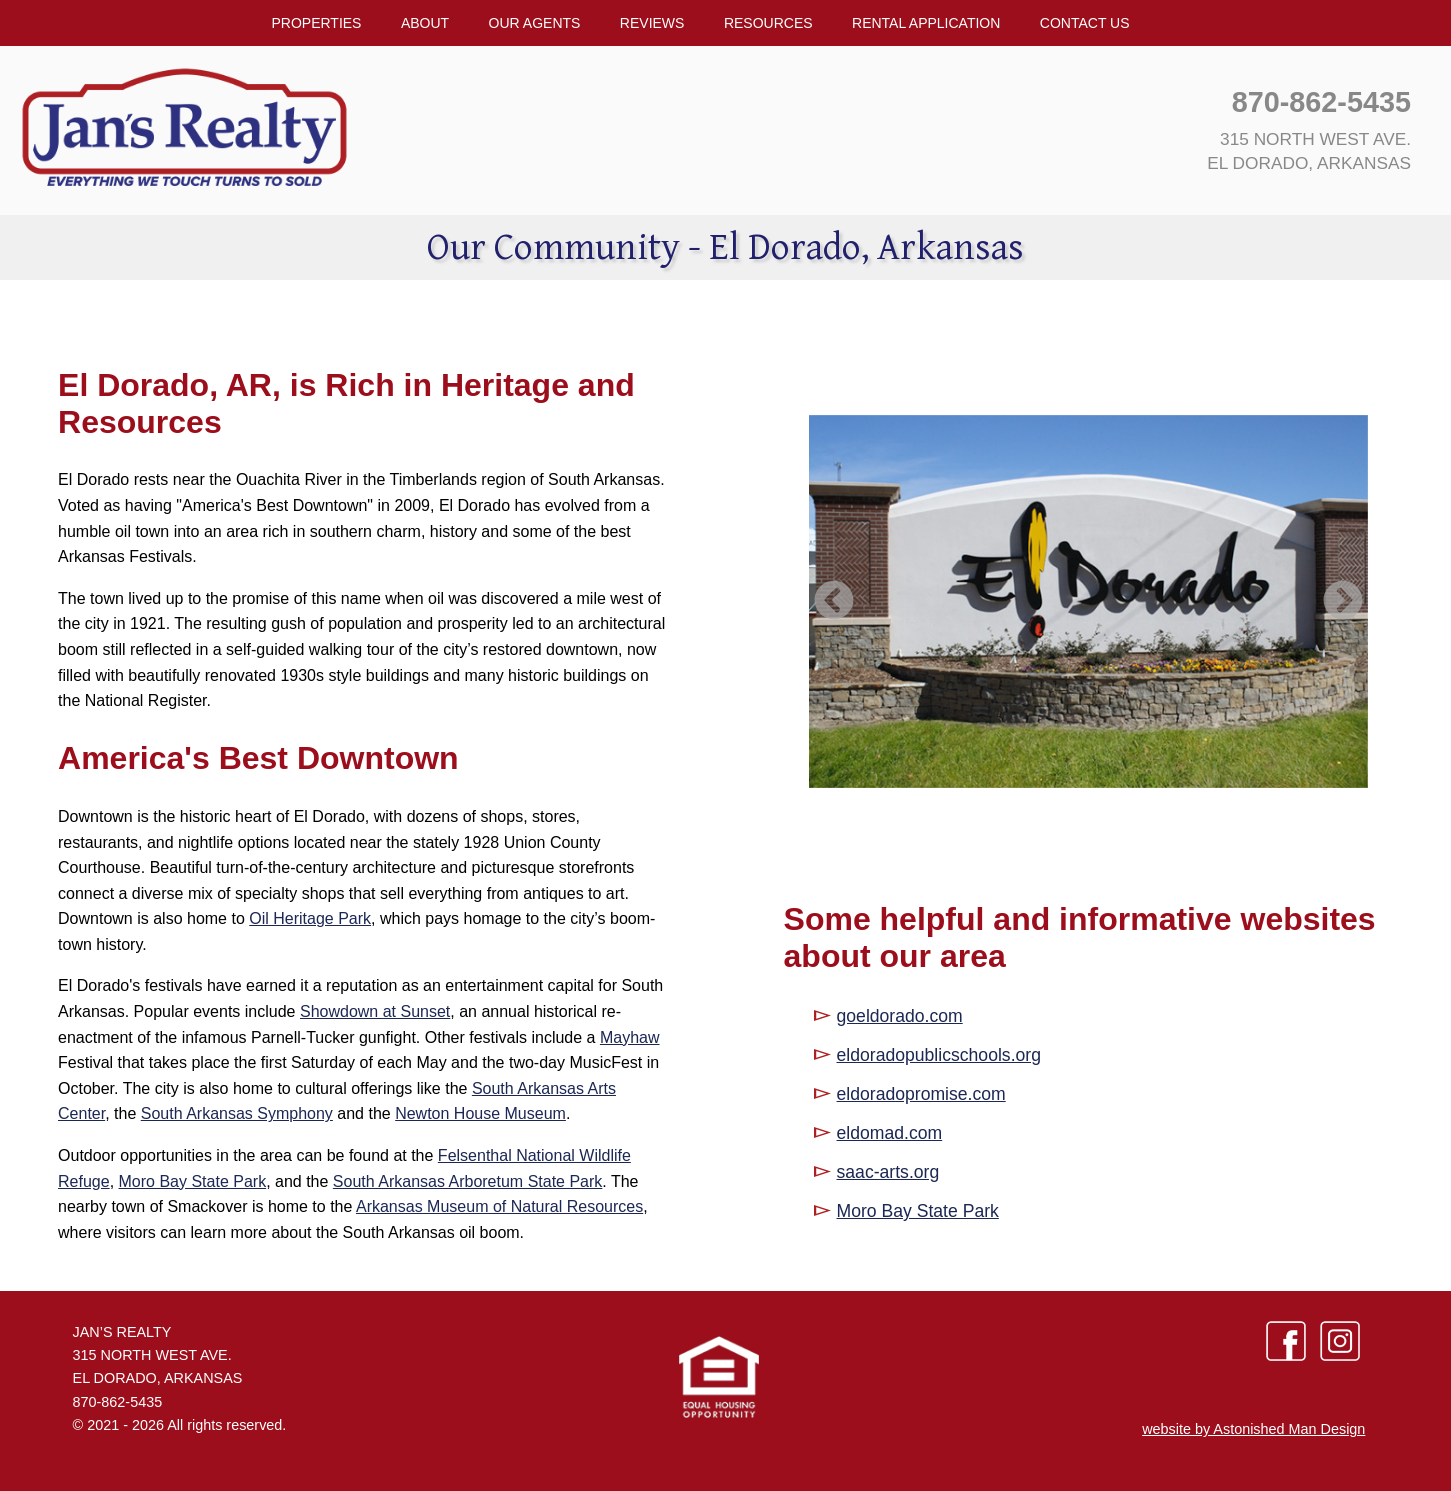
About (425, 23)
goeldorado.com (900, 1016)
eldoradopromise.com (921, 1094)
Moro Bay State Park (193, 1181)
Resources (768, 23)
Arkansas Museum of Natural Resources (499, 1206)
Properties (316, 23)
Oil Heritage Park (310, 918)
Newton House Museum (480, 1113)
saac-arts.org (888, 1172)
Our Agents (535, 23)
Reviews (652, 23)
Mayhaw (630, 1037)
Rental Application (926, 23)
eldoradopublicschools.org (939, 1055)
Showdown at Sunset (375, 1011)
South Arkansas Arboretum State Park (467, 1181)
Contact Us (1085, 23)
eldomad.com (890, 1133)
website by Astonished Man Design (1253, 1429)
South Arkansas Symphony (237, 1113)
